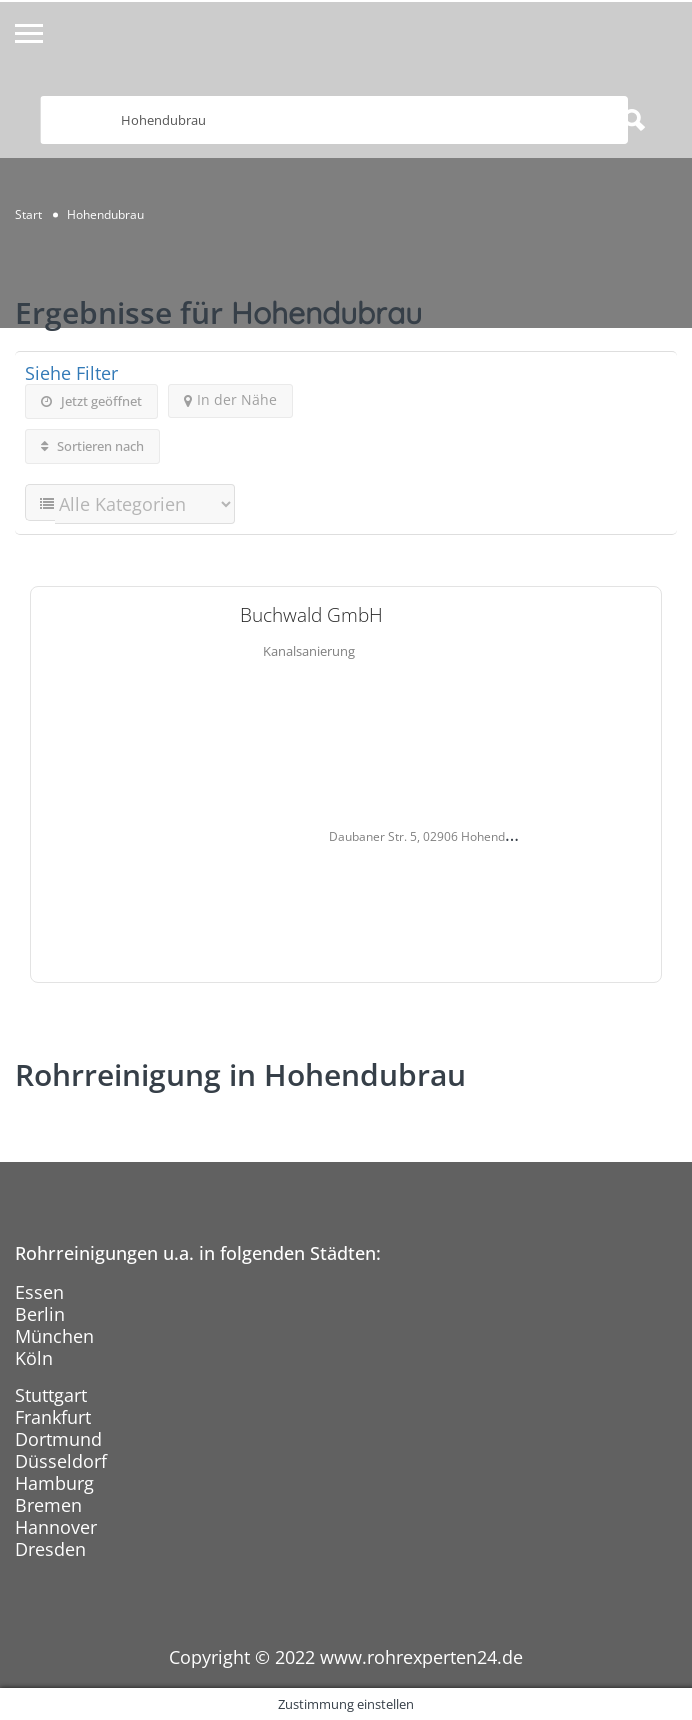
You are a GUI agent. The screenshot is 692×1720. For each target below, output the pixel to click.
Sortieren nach (92, 446)
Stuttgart (51, 1395)
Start (28, 214)
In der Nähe (230, 399)
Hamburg (54, 1483)
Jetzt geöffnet (91, 401)
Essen (39, 1292)
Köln (34, 1358)
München (54, 1336)
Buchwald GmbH (311, 615)
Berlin (40, 1314)
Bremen (48, 1505)
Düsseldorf (61, 1461)
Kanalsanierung (309, 651)
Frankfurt (53, 1417)
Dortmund (58, 1439)
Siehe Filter (71, 373)
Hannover (56, 1527)
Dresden (50, 1549)
